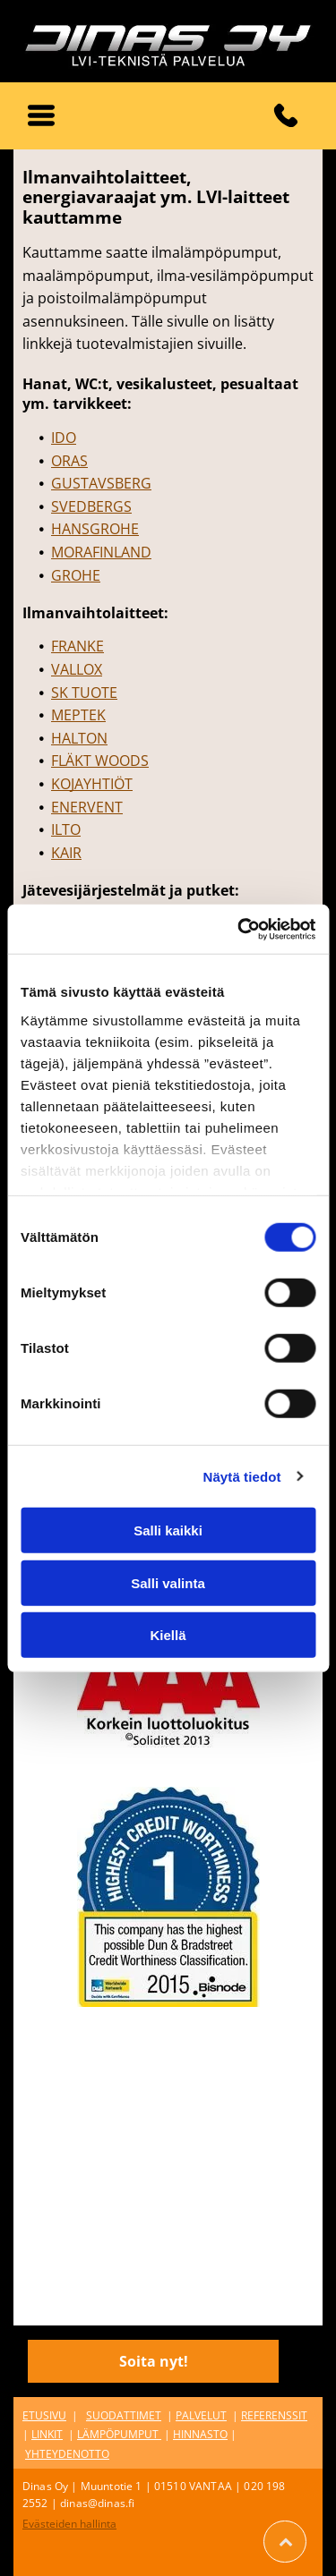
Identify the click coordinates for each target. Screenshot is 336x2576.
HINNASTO (200, 2434)
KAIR (66, 853)
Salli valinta (168, 1582)
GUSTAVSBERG (101, 483)
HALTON (79, 738)
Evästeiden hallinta (69, 2523)
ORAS (69, 461)
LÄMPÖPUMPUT (118, 2434)
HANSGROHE (95, 529)
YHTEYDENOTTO (67, 2453)
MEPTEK (78, 715)
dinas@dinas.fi (97, 2503)
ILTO (66, 829)
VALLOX (76, 669)
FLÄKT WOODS (100, 760)
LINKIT (47, 2434)
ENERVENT (87, 807)
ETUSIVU (44, 2415)
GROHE (75, 575)
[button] (41, 115)
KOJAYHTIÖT (92, 784)
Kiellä (167, 1635)
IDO (63, 437)
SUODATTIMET (123, 2415)
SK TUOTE (84, 692)
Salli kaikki (168, 1530)
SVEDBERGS (91, 506)
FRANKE (77, 646)
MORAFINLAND (101, 552)
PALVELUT (201, 2415)
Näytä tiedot (242, 1476)
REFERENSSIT (274, 2415)
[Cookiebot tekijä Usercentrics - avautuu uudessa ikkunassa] (239, 928)
